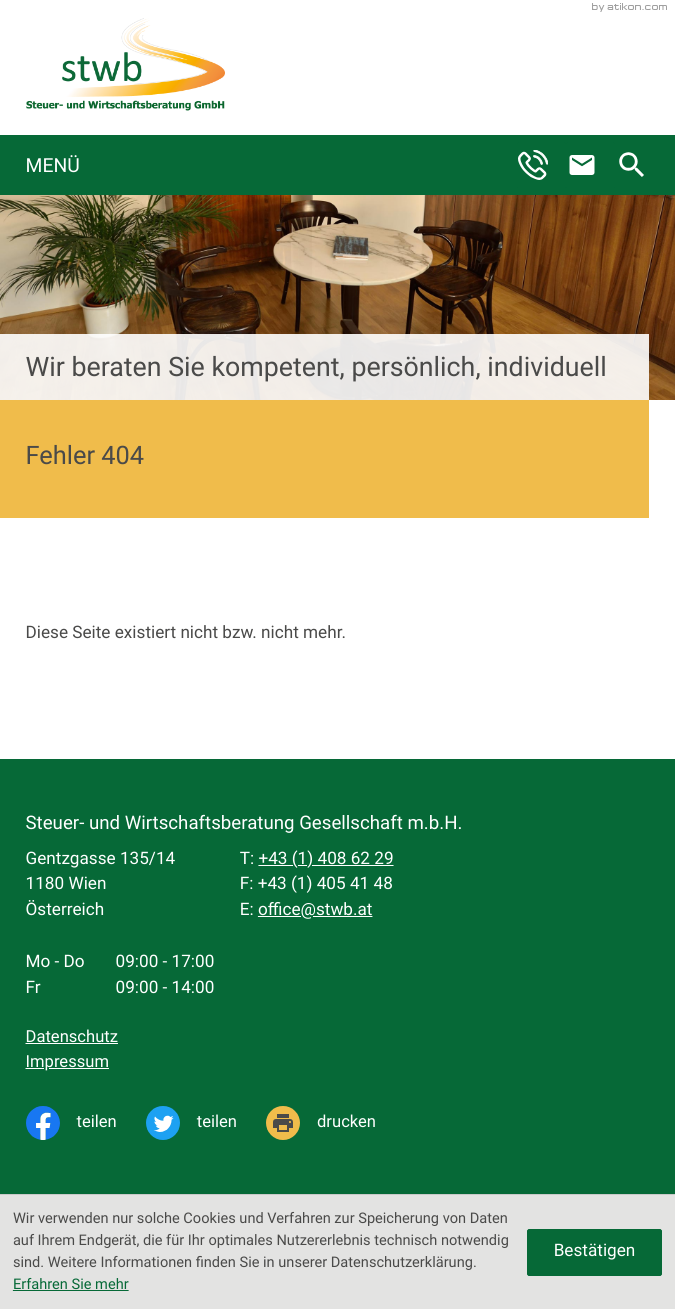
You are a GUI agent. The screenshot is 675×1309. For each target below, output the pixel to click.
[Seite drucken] (335, 1123)
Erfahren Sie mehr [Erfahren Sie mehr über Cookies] (71, 1284)
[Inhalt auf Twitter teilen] (206, 1123)
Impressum (67, 1062)
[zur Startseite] (125, 67)
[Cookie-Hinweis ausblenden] (594, 1252)
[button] (541, 165)
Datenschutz (72, 1037)
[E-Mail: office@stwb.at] (590, 165)
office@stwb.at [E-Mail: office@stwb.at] (315, 910)
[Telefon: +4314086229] (325, 860)
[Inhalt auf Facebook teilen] (86, 1123)
